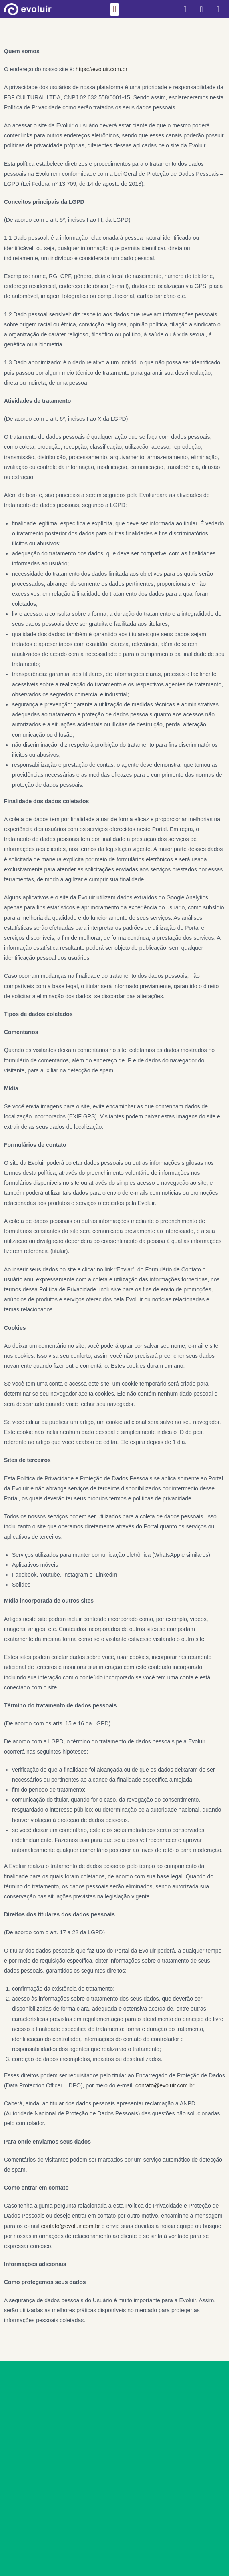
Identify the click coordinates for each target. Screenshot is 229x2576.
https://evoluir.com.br (101, 69)
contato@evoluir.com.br (164, 2085)
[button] (114, 9)
